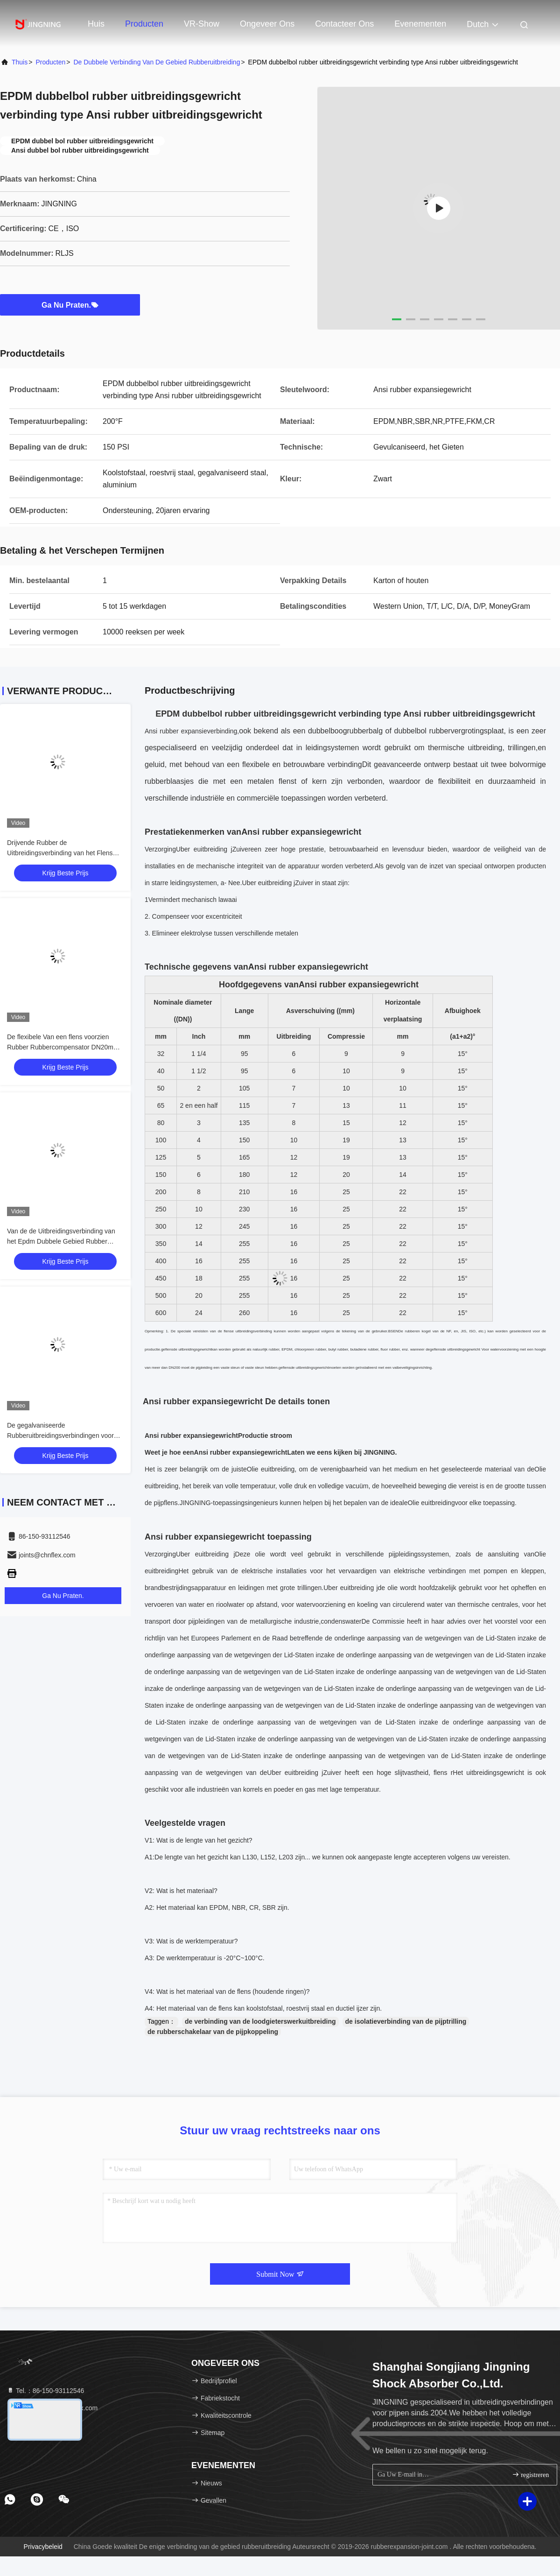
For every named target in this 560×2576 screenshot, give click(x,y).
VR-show (201, 23)
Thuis (20, 62)
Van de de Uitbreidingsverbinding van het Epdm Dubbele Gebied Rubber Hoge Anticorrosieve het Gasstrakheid (62, 1241)
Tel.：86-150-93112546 (45, 2390)
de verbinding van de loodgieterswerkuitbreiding (260, 2021)
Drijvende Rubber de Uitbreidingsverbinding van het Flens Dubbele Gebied (59, 853)
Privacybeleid (43, 2546)
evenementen (420, 23)
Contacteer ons (344, 23)
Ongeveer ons (267, 23)
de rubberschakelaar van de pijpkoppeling (212, 2031)
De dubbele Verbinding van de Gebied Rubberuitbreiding (156, 62)
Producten (144, 23)
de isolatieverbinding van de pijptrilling (406, 2021)
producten (50, 62)
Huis (96, 23)
